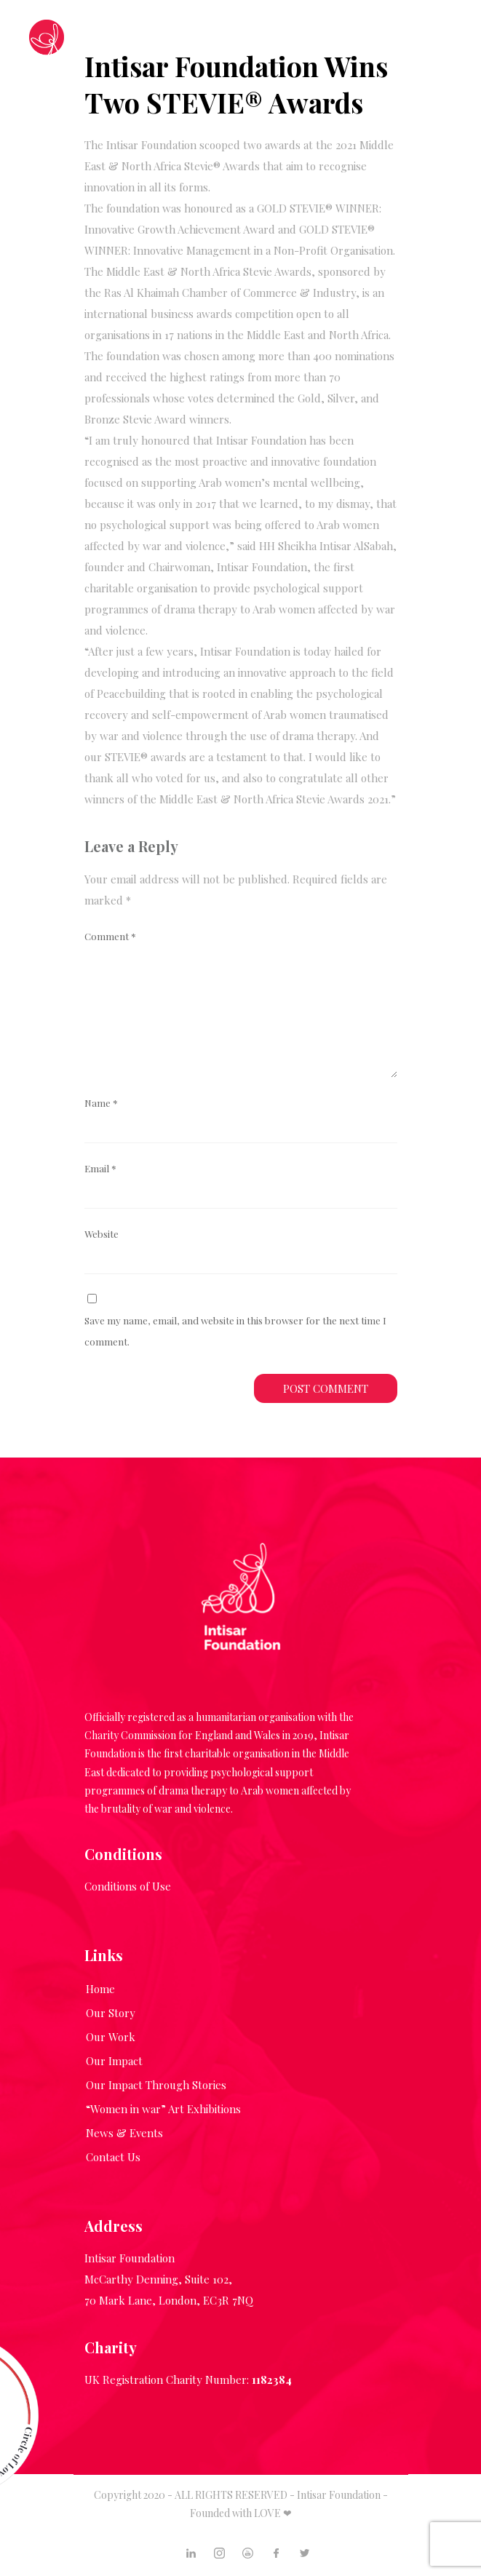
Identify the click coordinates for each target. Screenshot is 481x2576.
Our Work (110, 2037)
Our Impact (114, 2061)
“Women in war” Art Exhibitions (163, 2109)
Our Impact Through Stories (156, 2085)
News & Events (124, 2133)
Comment (110, 935)
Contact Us (113, 2157)
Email (100, 1167)
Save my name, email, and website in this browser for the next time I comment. (235, 1330)
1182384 (272, 2379)
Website (101, 1233)
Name (101, 1102)
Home (100, 1988)
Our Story (110, 2012)
